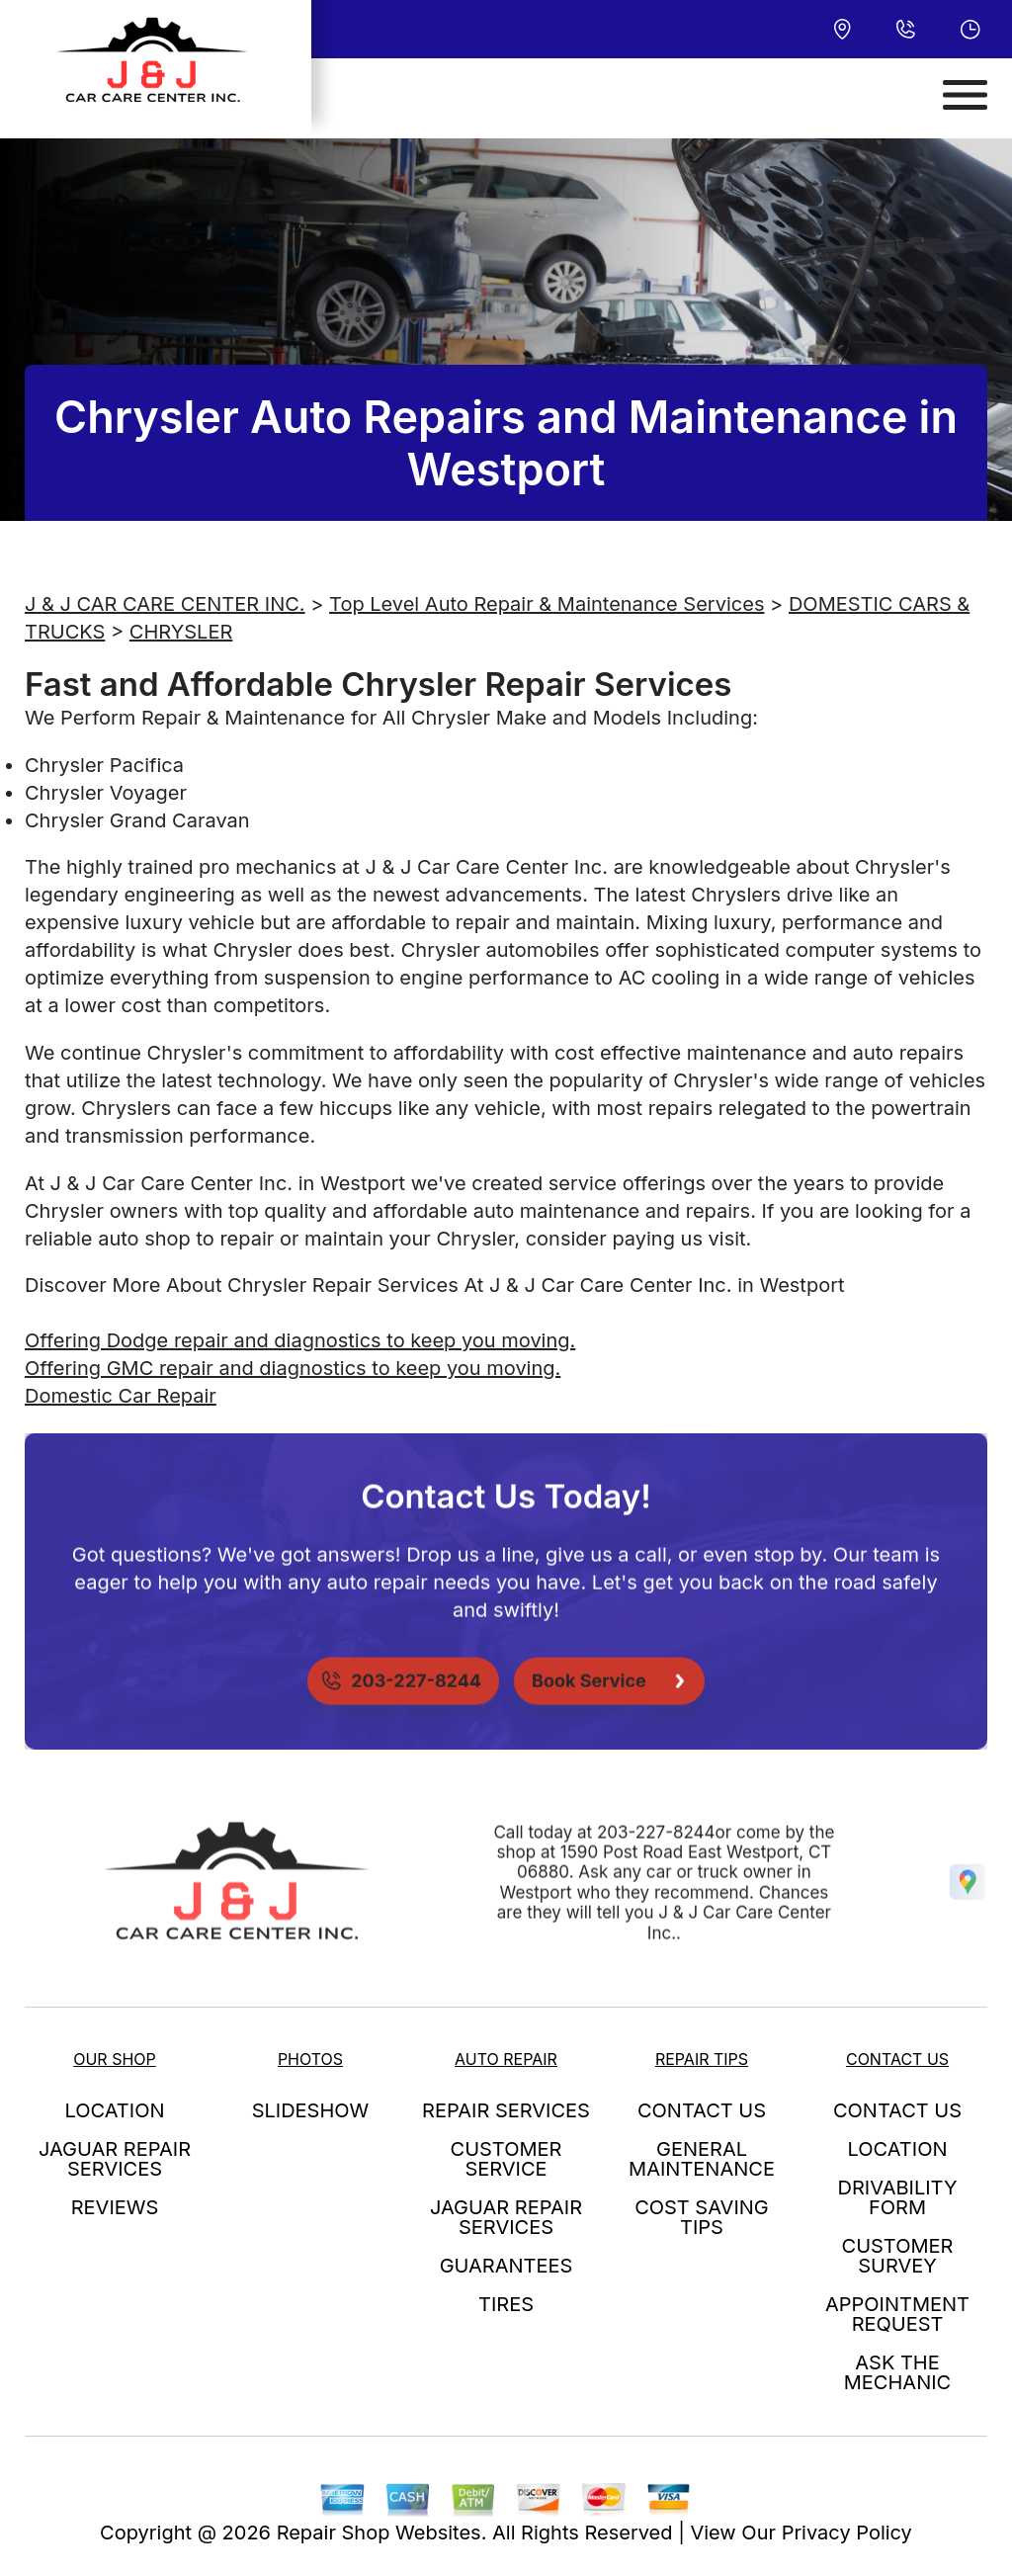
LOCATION (115, 2110)
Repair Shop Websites (379, 2532)
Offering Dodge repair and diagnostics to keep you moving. (300, 1340)
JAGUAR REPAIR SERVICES (115, 2159)
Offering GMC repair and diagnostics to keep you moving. (292, 1368)
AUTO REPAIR (506, 2059)
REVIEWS (115, 2207)
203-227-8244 (656, 1873)
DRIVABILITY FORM (898, 2197)
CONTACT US (701, 2110)
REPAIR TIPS (701, 2059)
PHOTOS (310, 2059)
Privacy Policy (847, 2532)
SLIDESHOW (311, 2110)
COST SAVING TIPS (701, 2217)
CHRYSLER (180, 632)
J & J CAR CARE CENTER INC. (165, 604)
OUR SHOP (114, 2059)
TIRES (506, 2304)
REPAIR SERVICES (506, 2110)
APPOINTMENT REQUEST (897, 2314)
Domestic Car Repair (120, 1396)
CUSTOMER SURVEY (898, 2255)
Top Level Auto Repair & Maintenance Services (546, 604)
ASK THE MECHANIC (897, 2372)
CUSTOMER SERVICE (506, 2159)
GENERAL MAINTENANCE (702, 2159)
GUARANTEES (506, 2265)
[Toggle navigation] (965, 95)
